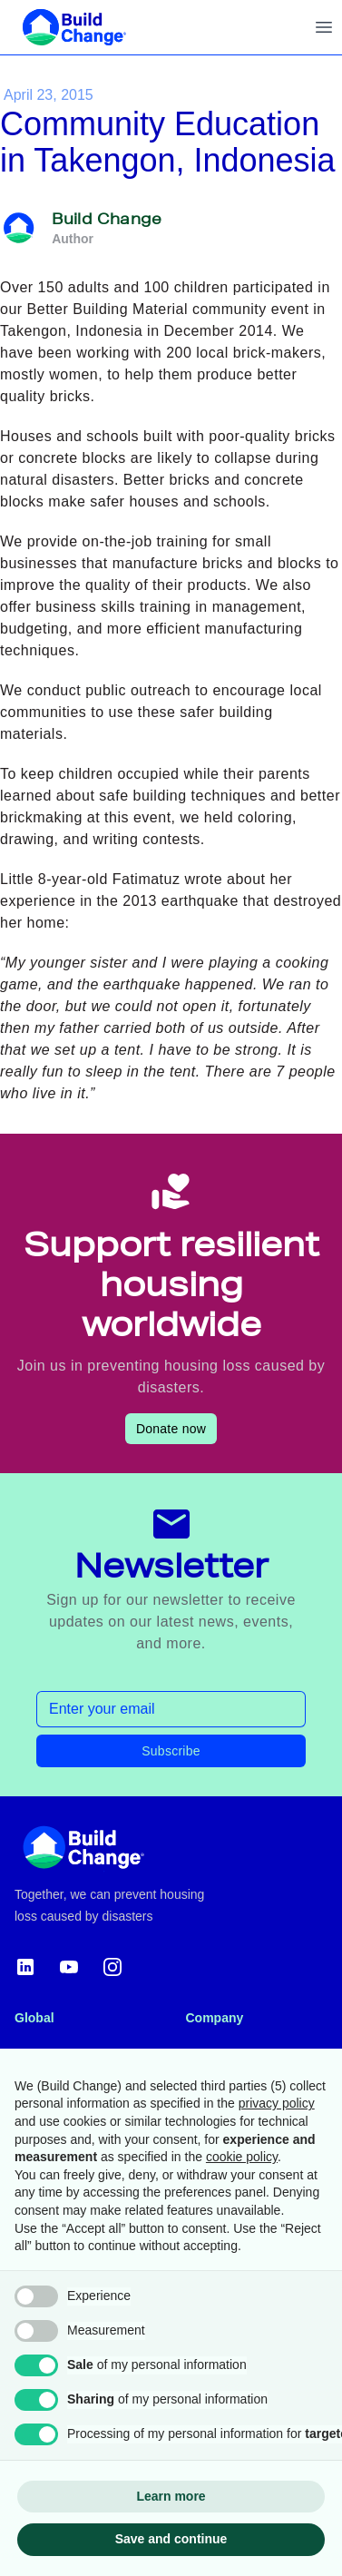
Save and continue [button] (171, 2539)
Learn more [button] (170, 2496)
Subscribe (171, 1751)
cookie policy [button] (242, 2156)
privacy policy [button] (277, 2103)
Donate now (171, 1428)
